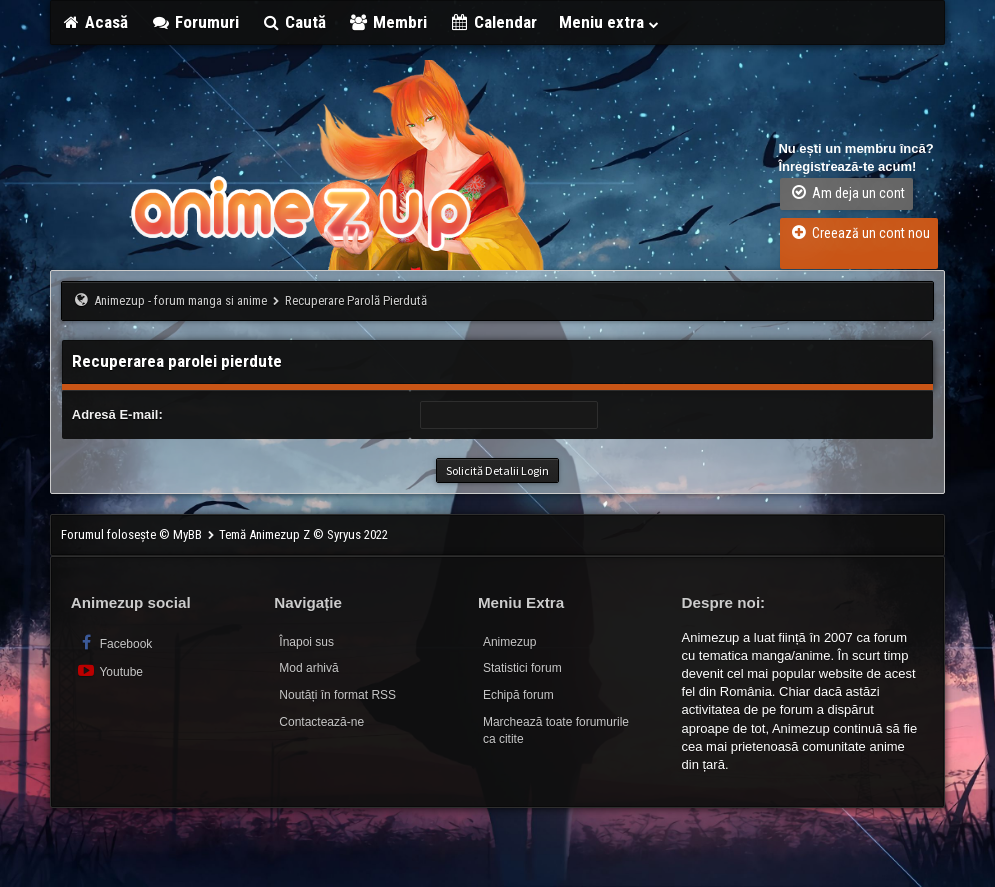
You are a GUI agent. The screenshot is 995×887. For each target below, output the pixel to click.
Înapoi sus (306, 642)
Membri (387, 22)
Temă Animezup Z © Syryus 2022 (303, 534)
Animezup (509, 642)
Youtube (109, 670)
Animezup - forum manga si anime (180, 300)
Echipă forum (518, 695)
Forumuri (194, 22)
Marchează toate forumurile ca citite (556, 730)
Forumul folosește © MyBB (133, 534)
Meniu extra (610, 22)
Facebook (114, 642)
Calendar (493, 22)
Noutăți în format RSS (337, 695)
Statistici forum (522, 668)
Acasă (95, 22)
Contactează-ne (321, 722)
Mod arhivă (308, 668)
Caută (294, 22)
